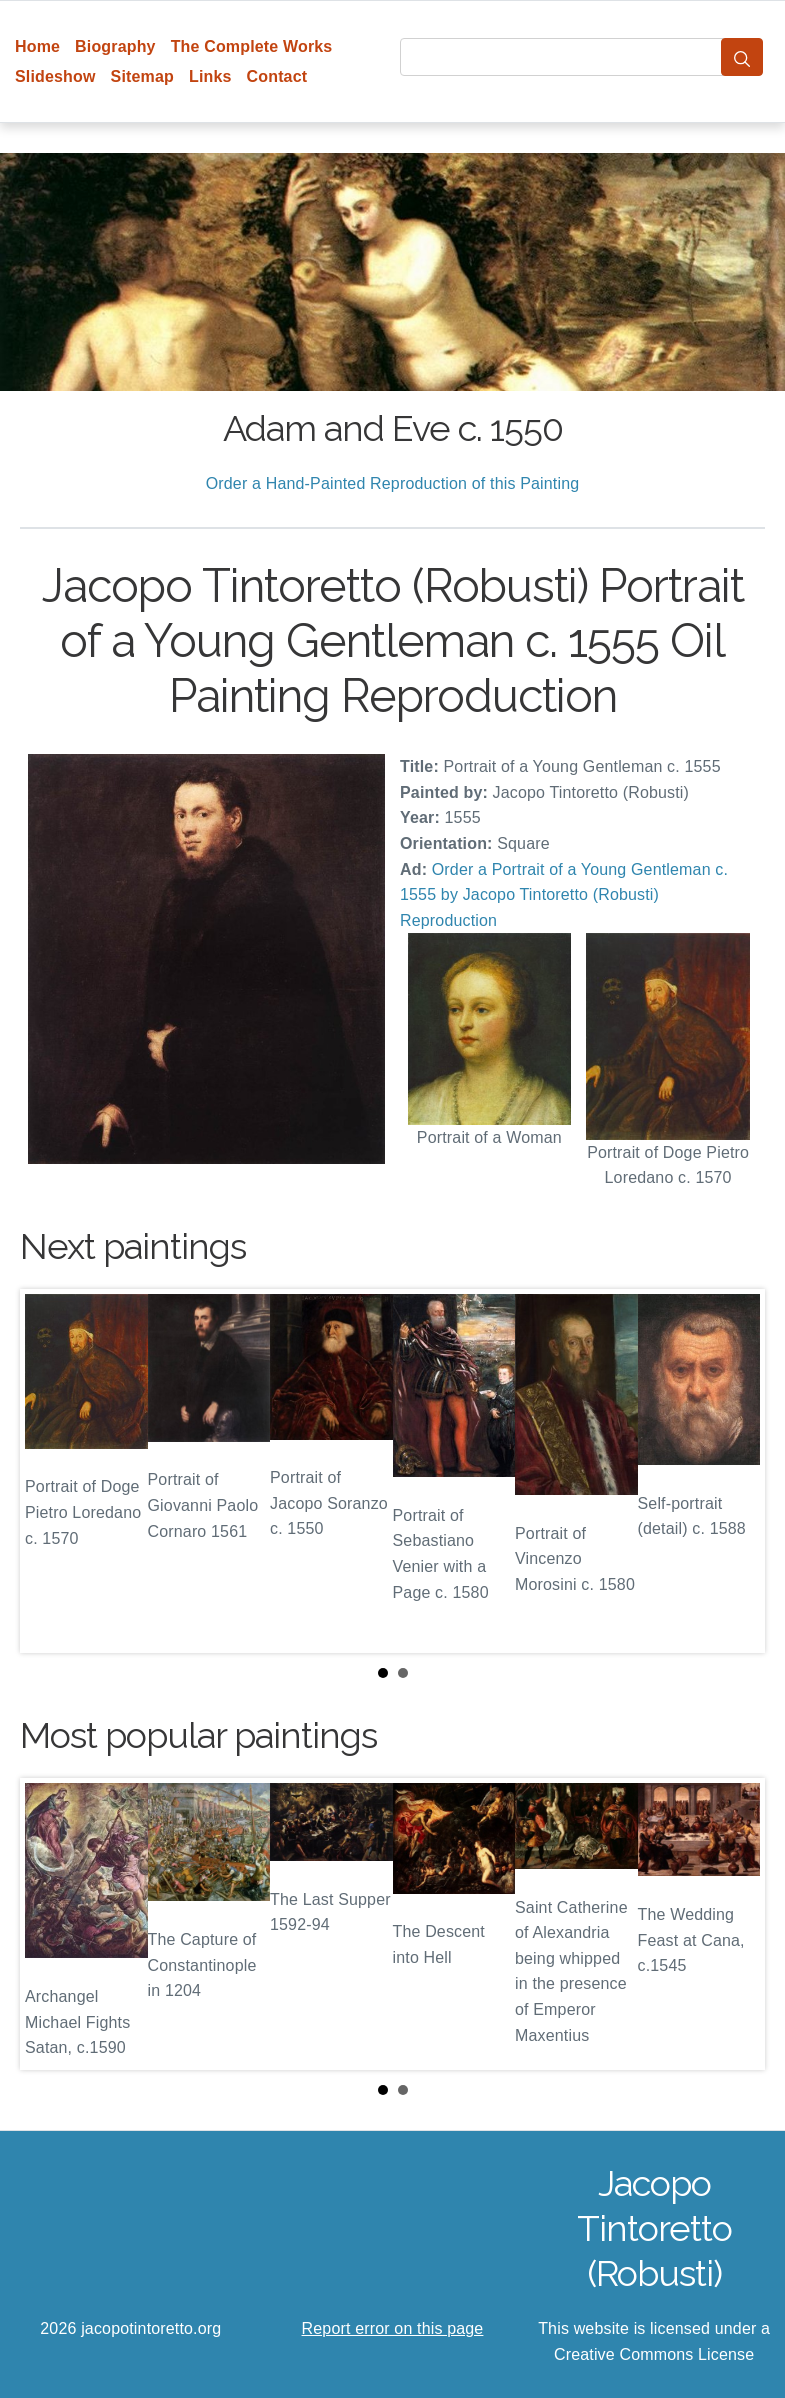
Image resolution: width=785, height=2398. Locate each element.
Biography (115, 46)
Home (37, 46)
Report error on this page (393, 2328)
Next (734, 1471)
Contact (277, 76)
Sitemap (142, 76)
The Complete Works (252, 46)
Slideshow (55, 76)
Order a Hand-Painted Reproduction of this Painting (393, 483)
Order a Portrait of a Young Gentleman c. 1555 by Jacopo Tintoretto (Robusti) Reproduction (564, 895)
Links (210, 76)
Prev (51, 1471)
